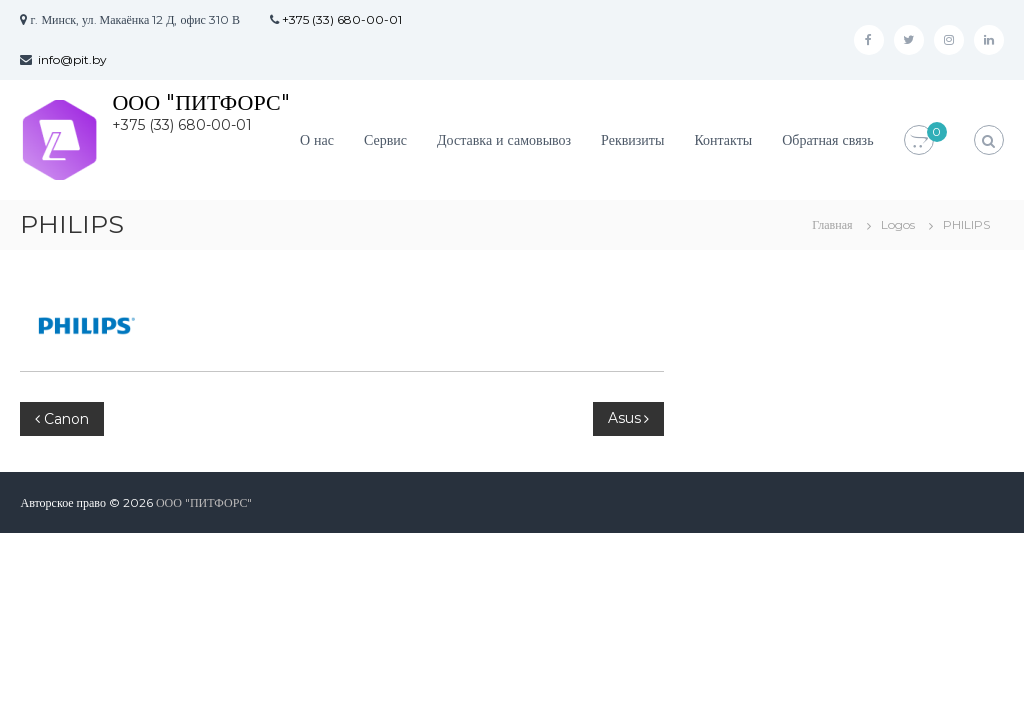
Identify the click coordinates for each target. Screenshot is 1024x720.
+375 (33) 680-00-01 (342, 19)
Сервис (385, 140)
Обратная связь (827, 140)
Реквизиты (632, 140)
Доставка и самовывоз (504, 140)
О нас (317, 140)
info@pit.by (72, 59)
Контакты (723, 140)
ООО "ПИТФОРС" (200, 102)
